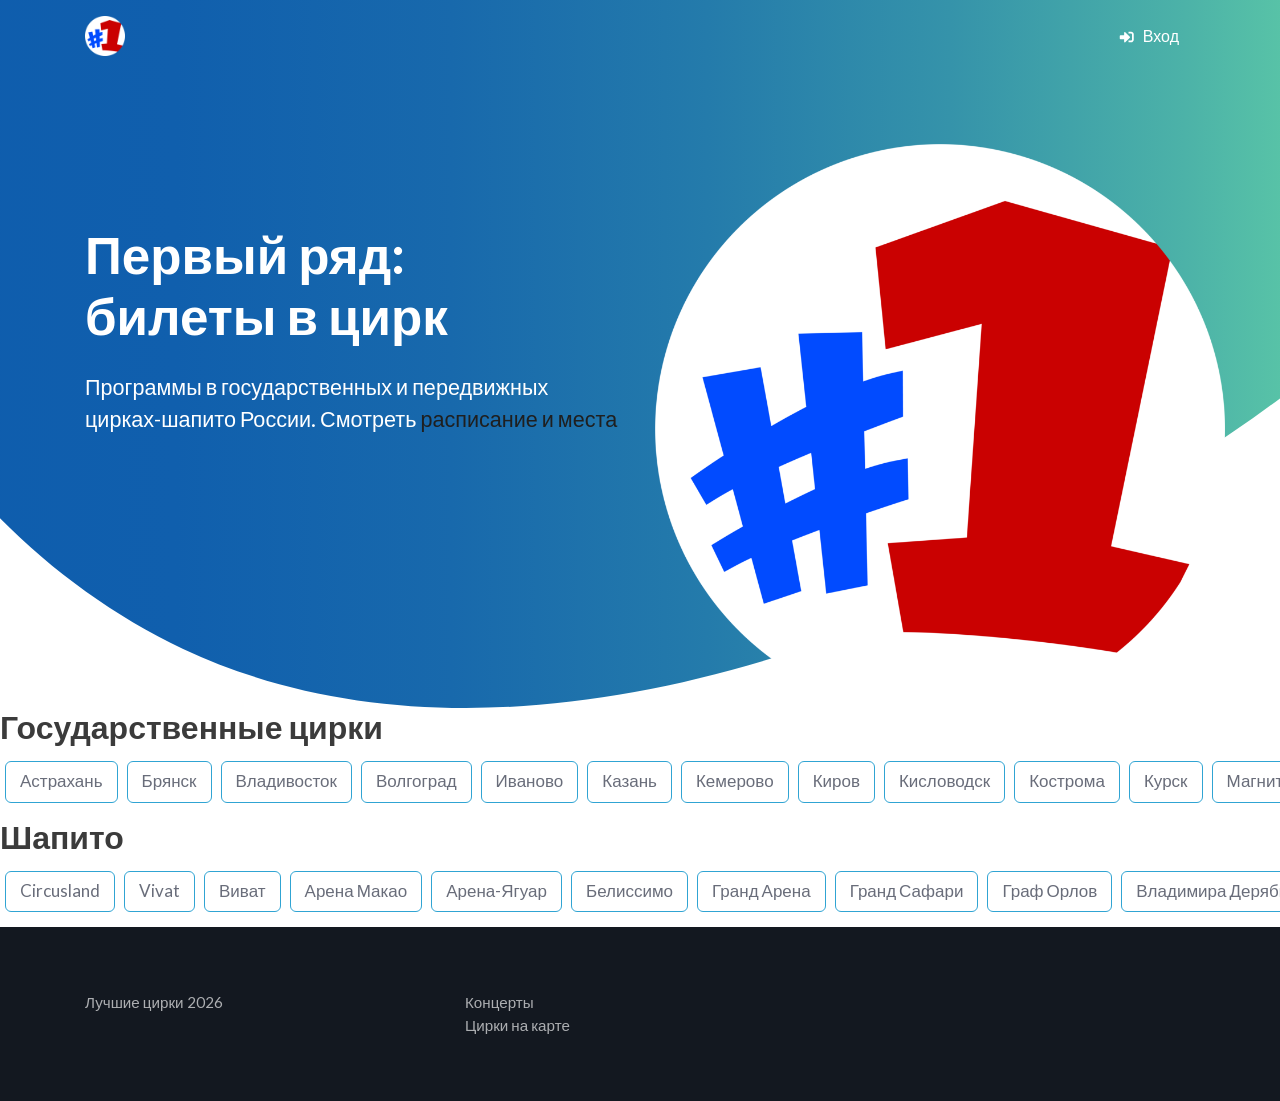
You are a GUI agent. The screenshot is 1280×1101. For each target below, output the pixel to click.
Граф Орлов (1049, 890)
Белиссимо (629, 890)
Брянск (169, 780)
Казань (629, 780)
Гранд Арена (761, 890)
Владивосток (286, 780)
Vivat (159, 890)
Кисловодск (944, 780)
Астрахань (61, 780)
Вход (1148, 35)
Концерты (499, 1002)
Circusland (60, 890)
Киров (836, 780)
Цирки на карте (517, 1025)
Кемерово (735, 780)
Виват (242, 890)
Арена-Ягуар (496, 890)
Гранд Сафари (907, 890)
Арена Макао (356, 890)
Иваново (530, 780)
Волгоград (416, 780)
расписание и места (518, 419)
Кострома (1067, 780)
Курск (1166, 780)
